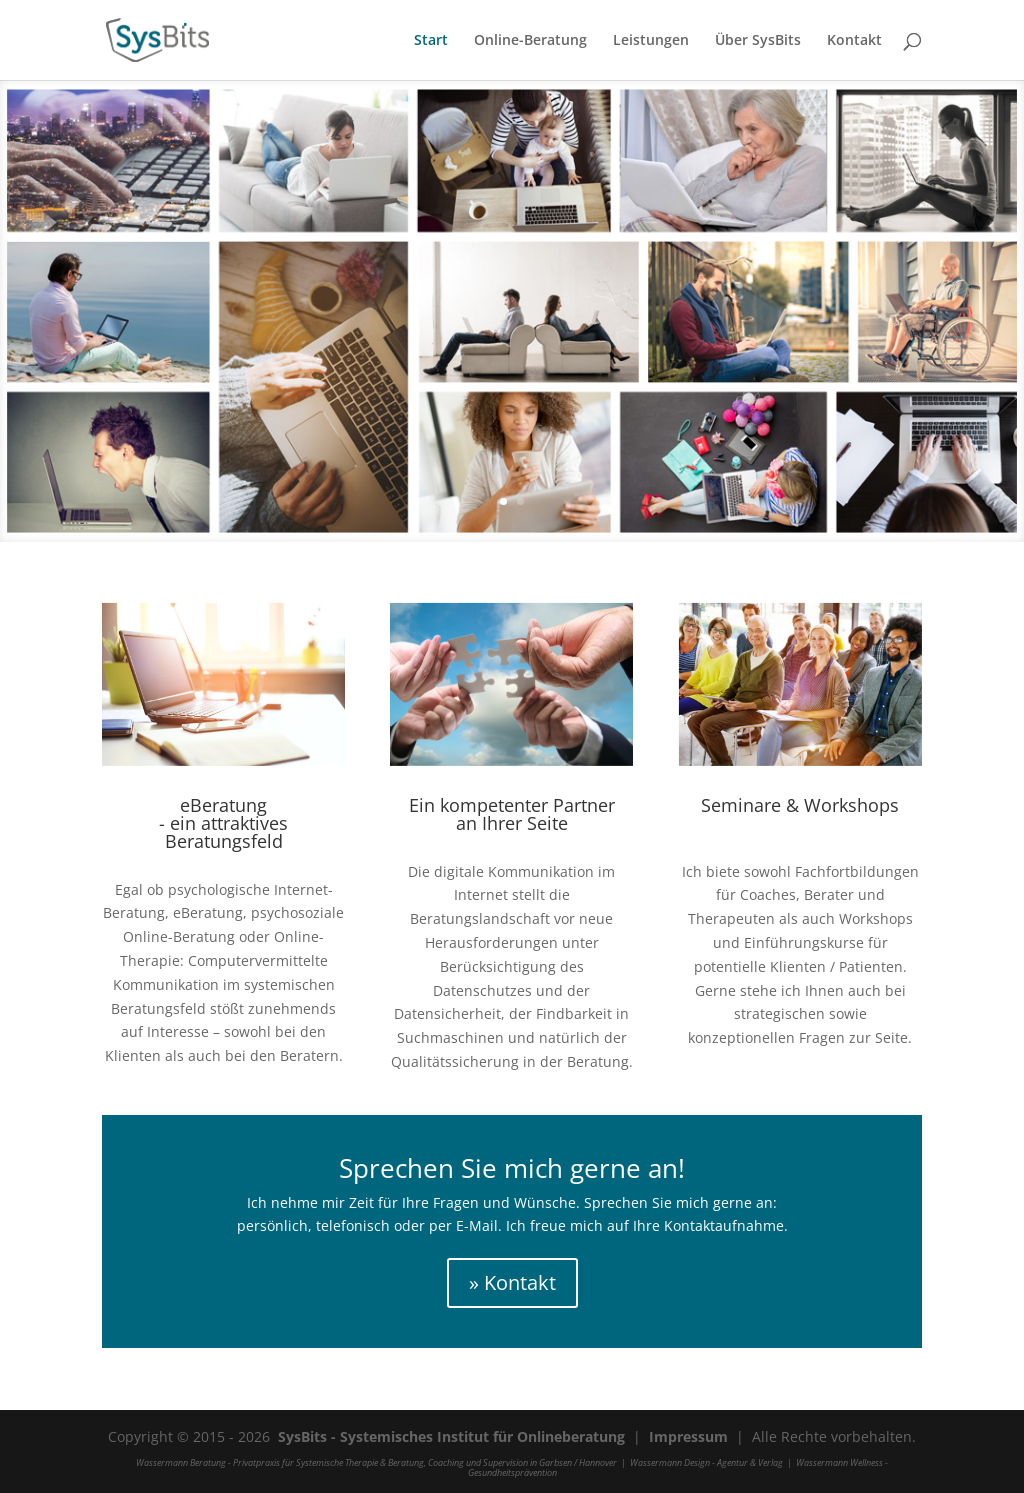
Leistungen (651, 41)
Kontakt (854, 41)
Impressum (688, 1436)
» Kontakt (512, 1282)
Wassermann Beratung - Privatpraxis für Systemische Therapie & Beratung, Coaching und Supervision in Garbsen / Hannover (376, 1462)
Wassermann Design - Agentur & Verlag (706, 1462)
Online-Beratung (530, 41)
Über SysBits (758, 41)
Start (431, 41)
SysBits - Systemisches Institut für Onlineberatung (451, 1436)
